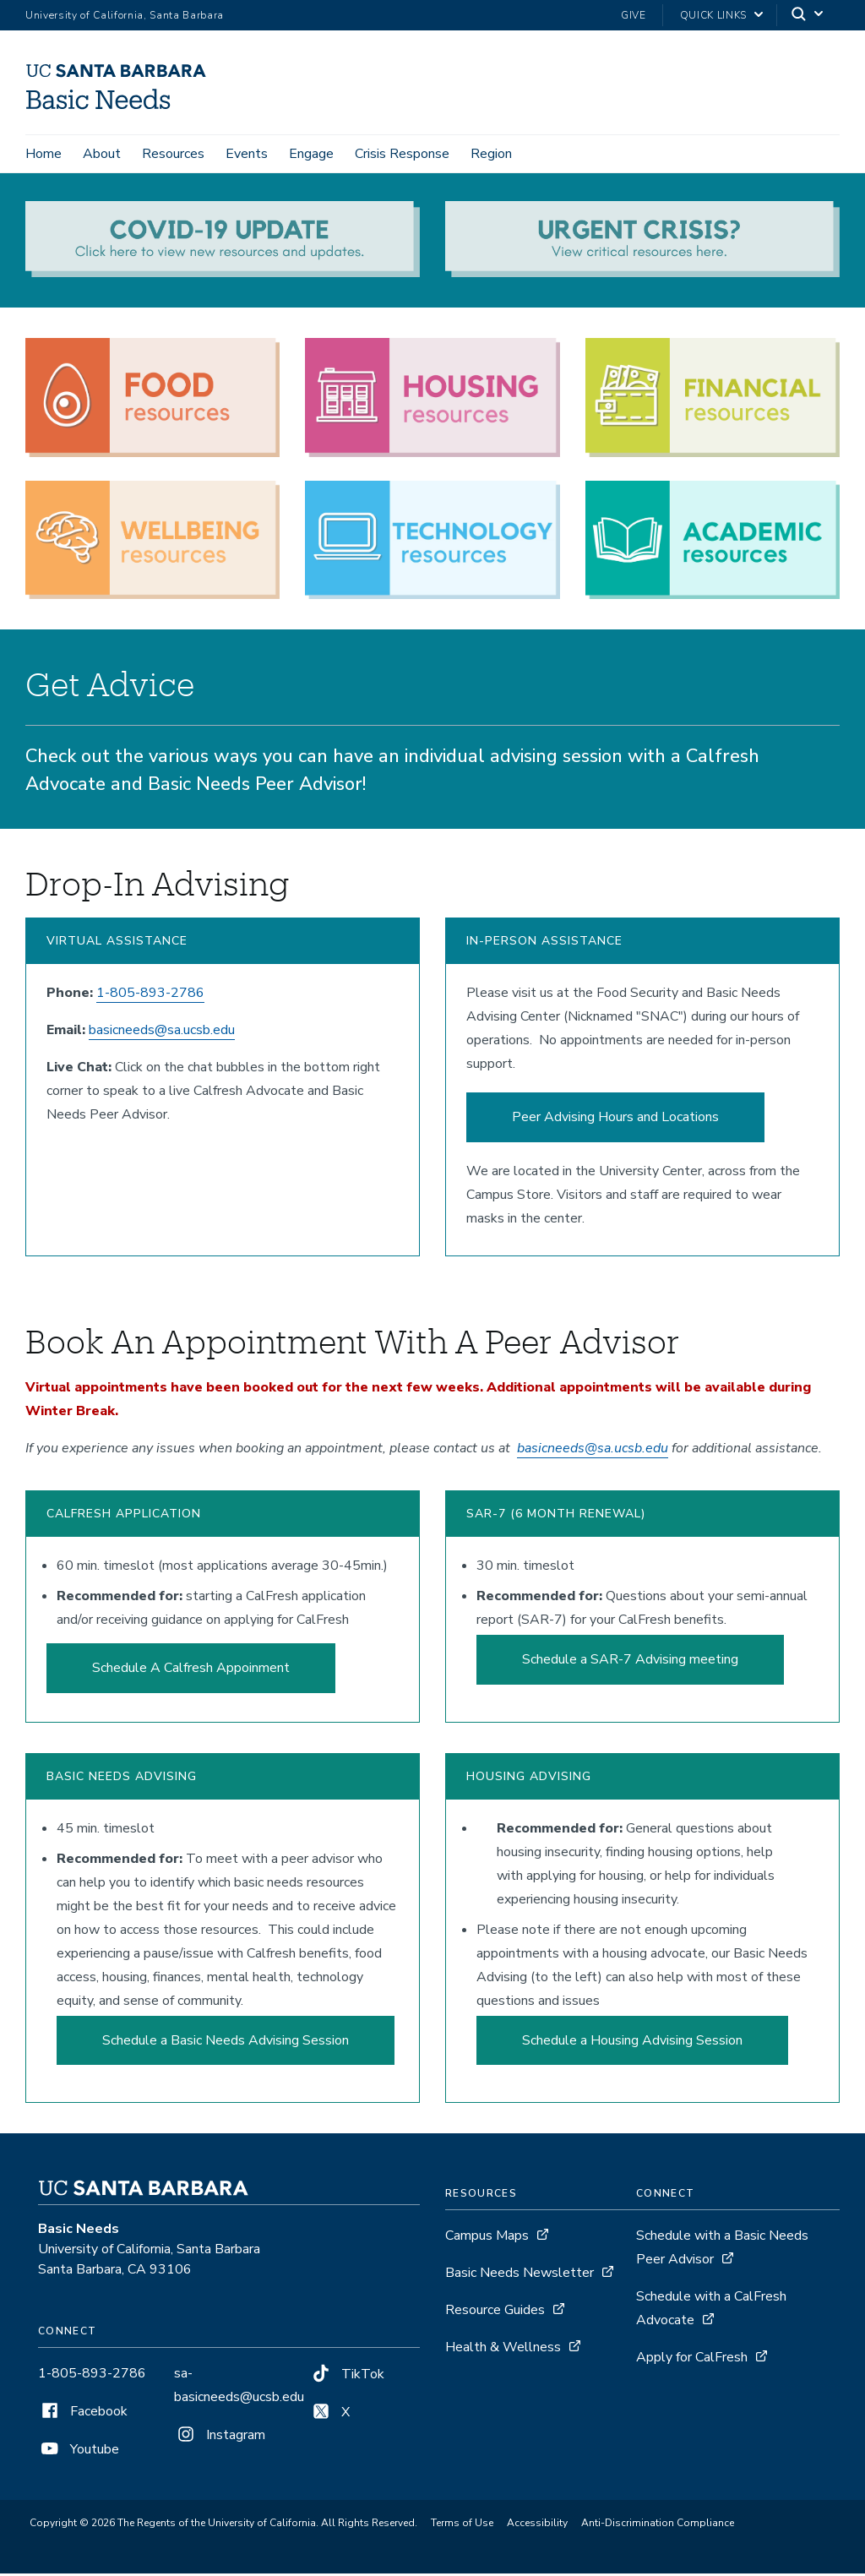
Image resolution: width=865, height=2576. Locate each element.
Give (633, 15)
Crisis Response (402, 153)
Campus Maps (487, 2239)
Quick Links (713, 15)
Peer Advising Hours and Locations (615, 1119)
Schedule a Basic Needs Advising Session (225, 2043)
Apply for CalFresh (692, 2360)
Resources (173, 153)
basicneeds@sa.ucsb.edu (162, 1032)
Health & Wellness (503, 2350)
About (102, 153)
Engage (311, 153)
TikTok (346, 2377)
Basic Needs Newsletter (519, 2276)
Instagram (219, 2438)
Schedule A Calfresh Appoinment (191, 1670)
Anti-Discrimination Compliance (657, 2526)
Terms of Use (462, 2526)
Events (247, 153)
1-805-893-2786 (150, 995)
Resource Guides (495, 2313)
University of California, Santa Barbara (124, 15)
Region (491, 153)
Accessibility (537, 2526)
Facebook (83, 2414)
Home (43, 153)
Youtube (78, 2452)
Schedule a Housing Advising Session (632, 2043)
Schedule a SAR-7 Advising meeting (630, 1662)
